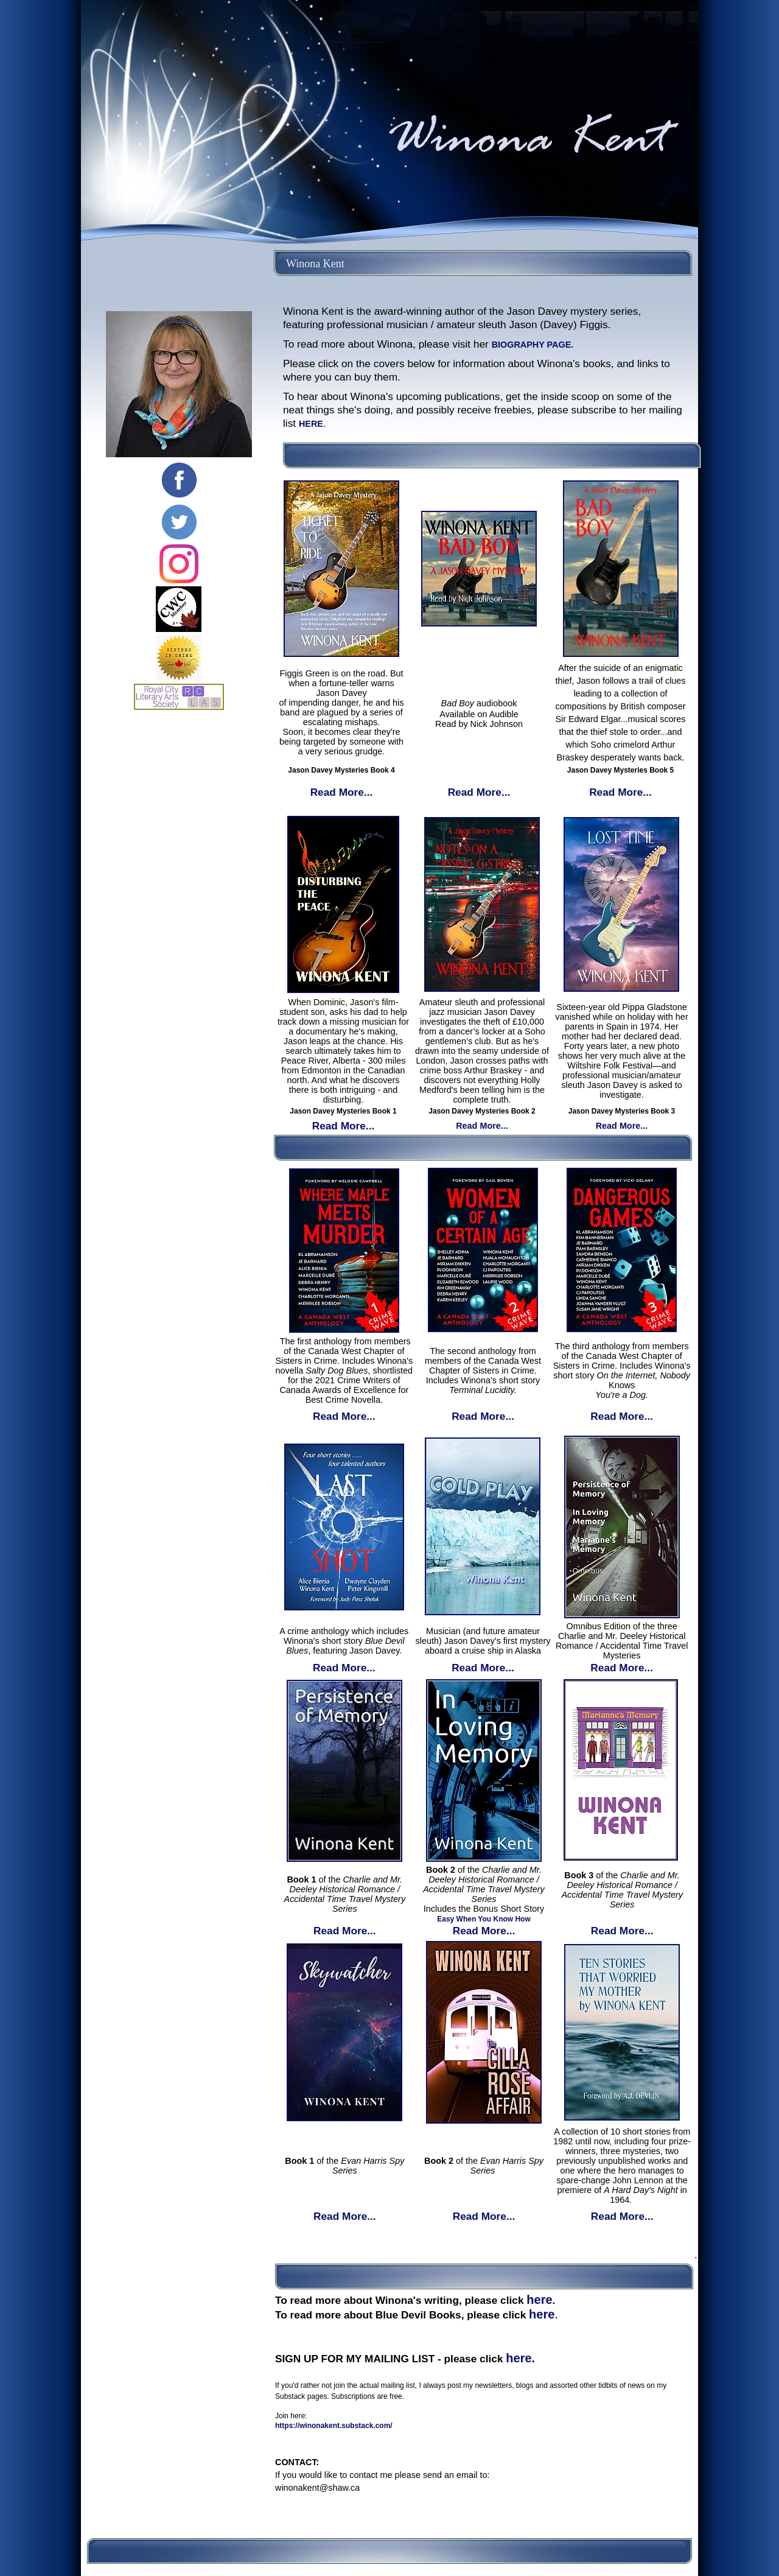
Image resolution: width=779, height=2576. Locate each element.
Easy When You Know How (484, 1919)
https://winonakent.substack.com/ (334, 2425)
